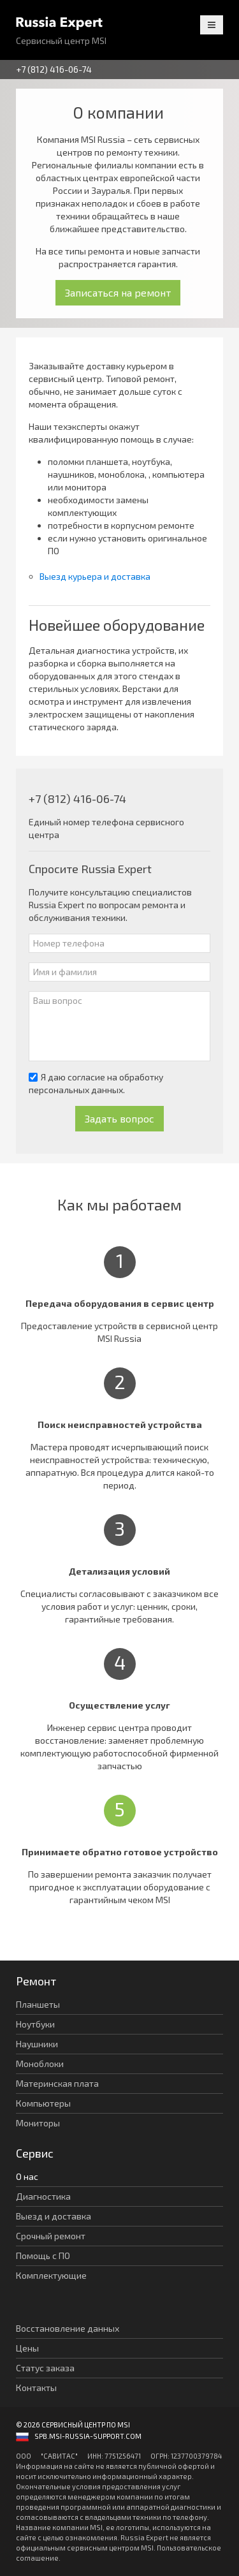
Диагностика (43, 2196)
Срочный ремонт (50, 2235)
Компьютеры (43, 2103)
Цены (27, 2348)
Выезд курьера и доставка (95, 576)
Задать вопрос (119, 1118)
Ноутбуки (35, 2024)
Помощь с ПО (43, 2255)
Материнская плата (57, 2083)
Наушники (37, 2043)
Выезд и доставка (53, 2216)
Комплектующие (51, 2275)
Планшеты (38, 2004)
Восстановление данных (67, 2328)
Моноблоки (40, 2063)
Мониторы (38, 2122)
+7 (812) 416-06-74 (54, 69)
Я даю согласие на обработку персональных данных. (96, 1083)
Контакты (36, 2387)
